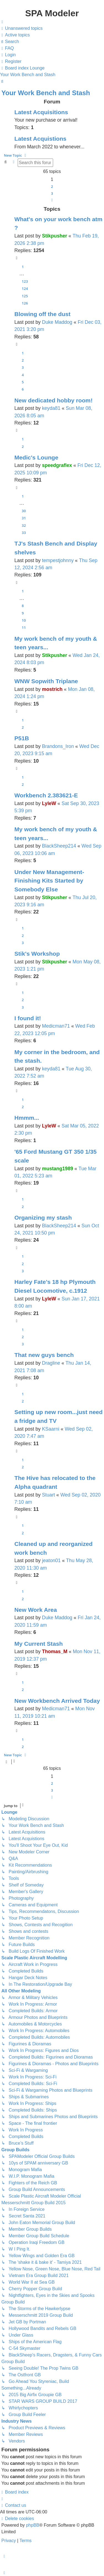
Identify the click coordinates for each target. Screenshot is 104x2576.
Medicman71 (56, 1026)
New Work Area (35, 1610)
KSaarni (50, 1429)
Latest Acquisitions (41, 112)
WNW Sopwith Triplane (46, 681)
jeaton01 (51, 1560)
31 (24, 517)
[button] (52, 200)
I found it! (27, 1018)
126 (25, 303)
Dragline (51, 1363)
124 (25, 288)
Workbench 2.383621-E (46, 795)
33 (24, 532)
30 (24, 510)
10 (24, 620)
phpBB (32, 2525)
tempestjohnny (58, 560)
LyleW (49, 803)
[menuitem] (21, 28)
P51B (21, 738)
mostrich (52, 689)
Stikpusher (54, 236)
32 (24, 525)
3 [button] (52, 193)
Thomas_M (54, 1651)
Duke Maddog (57, 322)
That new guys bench (44, 1355)
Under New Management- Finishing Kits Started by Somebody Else (49, 880)
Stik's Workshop (37, 953)
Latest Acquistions (40, 138)
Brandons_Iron (58, 746)
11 (24, 627)
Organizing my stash (43, 1217)
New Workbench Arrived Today (57, 1701)
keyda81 (51, 408)
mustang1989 (57, 1168)
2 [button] (52, 186)
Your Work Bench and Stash (45, 93)
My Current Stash (38, 1643)
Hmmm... (26, 1118)
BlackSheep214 (59, 846)
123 (25, 281)
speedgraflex (57, 465)
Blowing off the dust (42, 314)
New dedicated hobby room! (53, 400)
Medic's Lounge (36, 457)
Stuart (48, 1495)
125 (25, 295)
